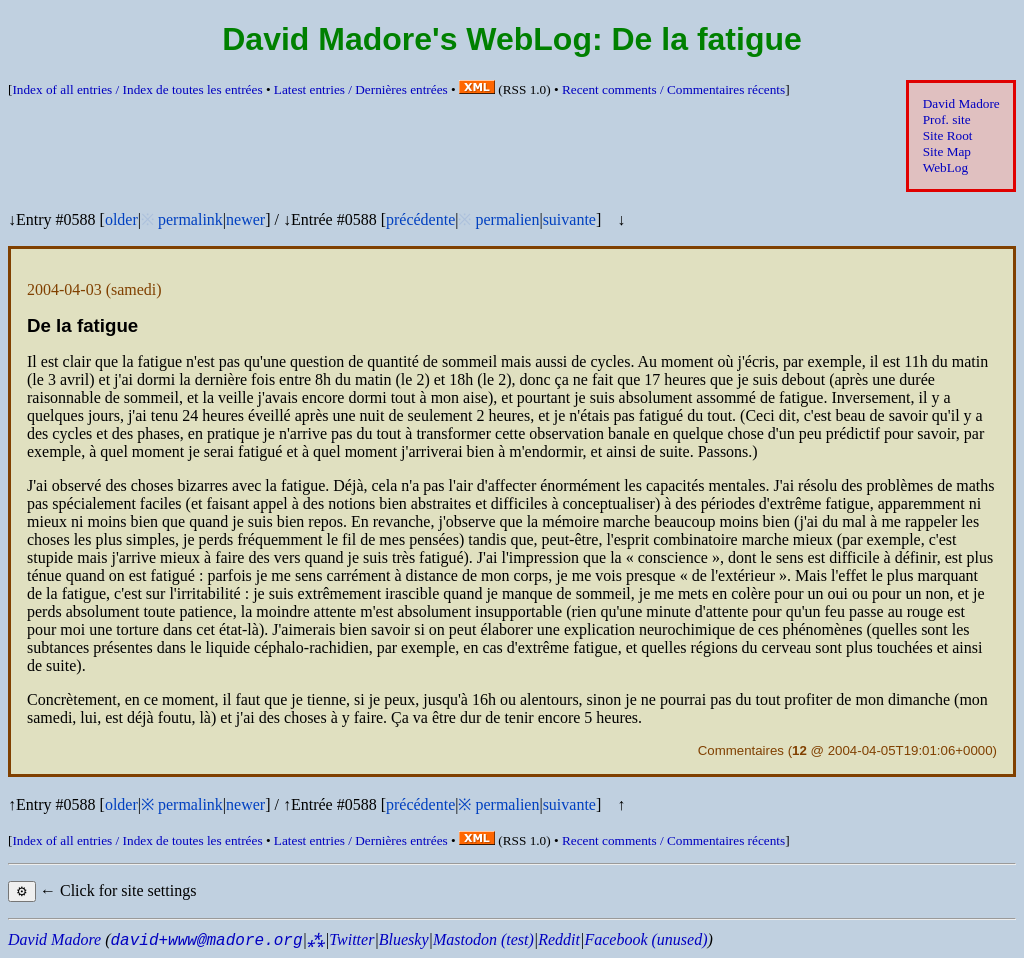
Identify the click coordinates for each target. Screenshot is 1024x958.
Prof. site (947, 119)
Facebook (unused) (645, 939)
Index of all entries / (137, 89)
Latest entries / (361, 89)
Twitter (351, 939)
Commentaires (741, 750)
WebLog (945, 167)
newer (245, 219)
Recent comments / (673, 89)
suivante (569, 219)
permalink (190, 219)
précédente (420, 219)
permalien (507, 219)
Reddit (559, 939)
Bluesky (404, 939)
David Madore (961, 103)
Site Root (948, 135)
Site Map (947, 151)
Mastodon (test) (483, 939)
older (121, 219)
